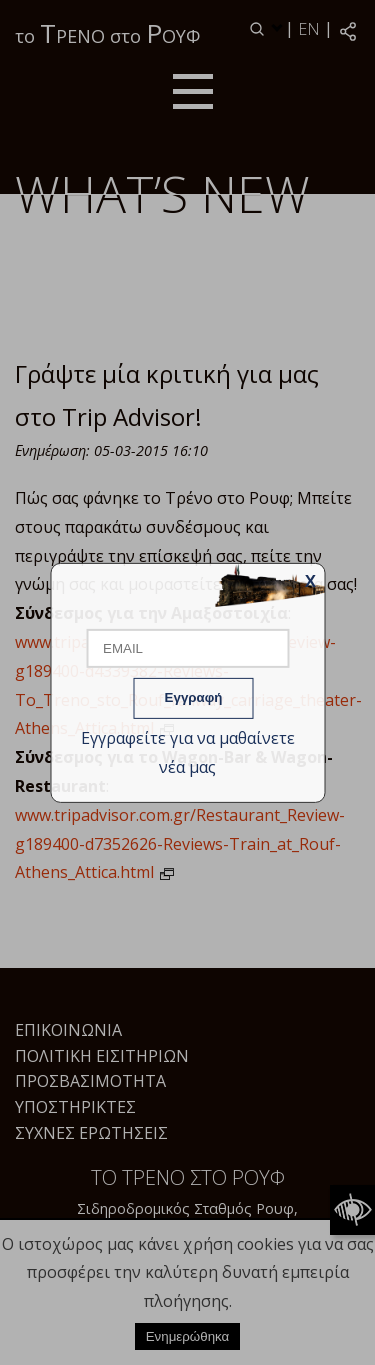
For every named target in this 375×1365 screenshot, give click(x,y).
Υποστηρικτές (75, 1107)
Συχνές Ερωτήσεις (91, 1133)
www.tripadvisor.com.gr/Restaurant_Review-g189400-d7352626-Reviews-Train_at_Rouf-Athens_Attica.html (180, 844)
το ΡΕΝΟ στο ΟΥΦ (107, 33)
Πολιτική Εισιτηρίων (102, 1056)
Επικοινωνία (68, 1030)
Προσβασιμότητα (90, 1081)
